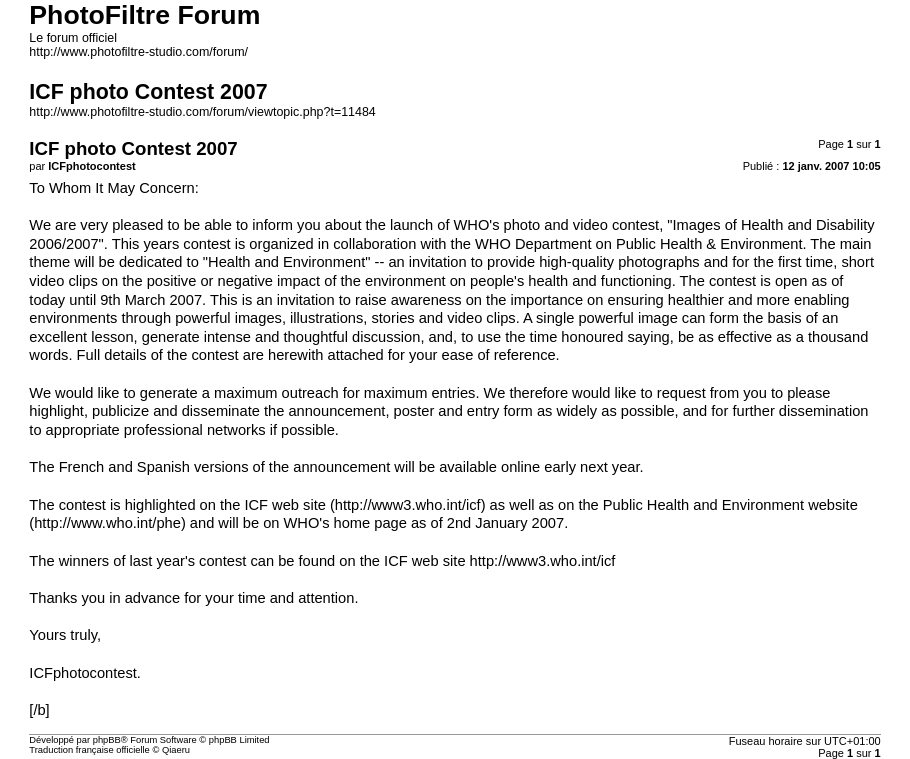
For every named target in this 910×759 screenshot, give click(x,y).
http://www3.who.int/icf (408, 505)
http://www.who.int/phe (107, 523)
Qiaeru (176, 750)
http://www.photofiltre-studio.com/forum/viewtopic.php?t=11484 (202, 112)
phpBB (107, 740)
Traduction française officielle (89, 750)
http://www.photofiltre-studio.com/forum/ (138, 52)
